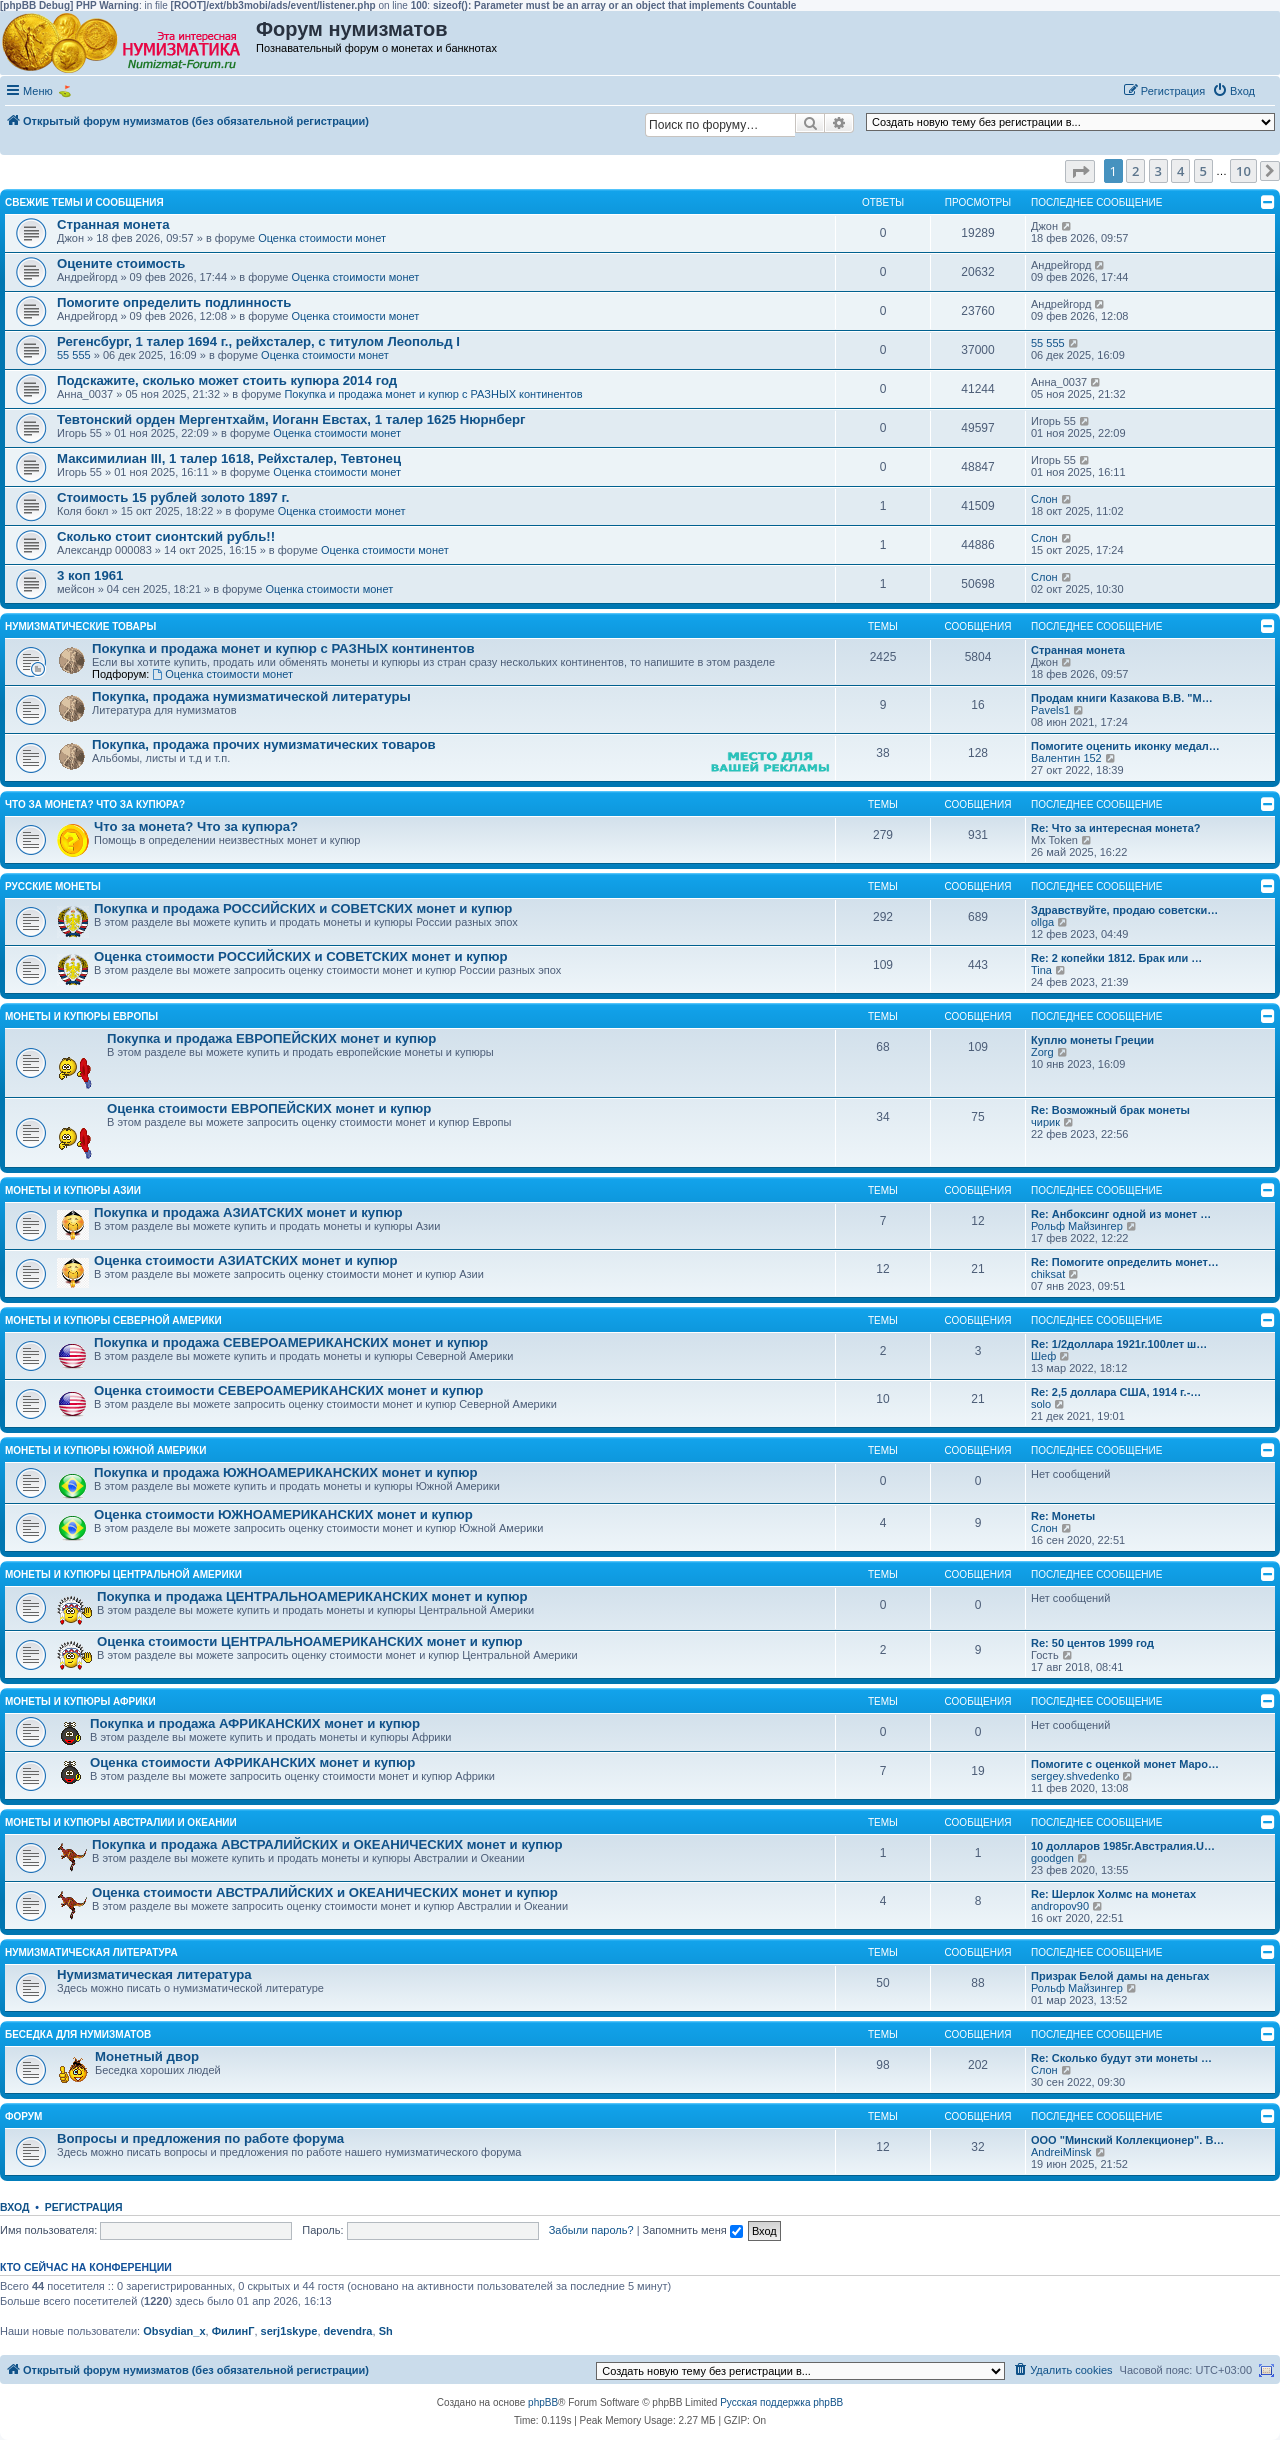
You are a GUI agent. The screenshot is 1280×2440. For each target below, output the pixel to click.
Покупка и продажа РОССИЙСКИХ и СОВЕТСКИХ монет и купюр (303, 908)
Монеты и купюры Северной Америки (113, 1320)
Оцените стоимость (121, 263)
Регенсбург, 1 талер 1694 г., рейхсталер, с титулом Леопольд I (258, 341)
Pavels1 (1050, 710)
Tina (1041, 970)
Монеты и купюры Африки (80, 1701)
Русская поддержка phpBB (781, 2402)
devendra (348, 2331)
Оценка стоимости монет (322, 238)
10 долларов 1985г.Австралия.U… (1123, 1846)
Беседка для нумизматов (78, 2034)
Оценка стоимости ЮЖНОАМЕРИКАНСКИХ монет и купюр (283, 1514)
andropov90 (1060, 1906)
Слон (1044, 499)
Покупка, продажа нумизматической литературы (251, 696)
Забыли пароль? (591, 2230)
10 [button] (1243, 171)
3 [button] (1158, 171)
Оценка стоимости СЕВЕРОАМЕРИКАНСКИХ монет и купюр (288, 1390)
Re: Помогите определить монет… (1125, 1262)
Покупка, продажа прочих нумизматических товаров (264, 744)
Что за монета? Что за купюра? (95, 804)
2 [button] (1135, 171)
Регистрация (84, 2207)
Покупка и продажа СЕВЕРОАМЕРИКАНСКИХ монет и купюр (291, 1342)
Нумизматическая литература (91, 1952)
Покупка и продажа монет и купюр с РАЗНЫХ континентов (433, 394)
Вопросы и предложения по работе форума (200, 2138)
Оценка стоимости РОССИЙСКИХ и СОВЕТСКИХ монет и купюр (300, 956)
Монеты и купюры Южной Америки (105, 1450)
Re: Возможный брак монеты (1110, 1110)
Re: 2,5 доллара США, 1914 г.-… (1116, 1392)
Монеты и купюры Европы (81, 1016)
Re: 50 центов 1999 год (1092, 1643)
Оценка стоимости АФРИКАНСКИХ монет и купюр (252, 1762)
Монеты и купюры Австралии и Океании (121, 1822)
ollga (1042, 922)
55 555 (74, 355)
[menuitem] (1233, 91)
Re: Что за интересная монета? (1116, 828)
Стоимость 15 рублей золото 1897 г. (173, 497)
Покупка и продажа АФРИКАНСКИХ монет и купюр (255, 1723)
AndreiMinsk (1061, 2152)
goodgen (1052, 1858)
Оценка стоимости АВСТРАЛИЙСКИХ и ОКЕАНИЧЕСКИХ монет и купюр (325, 1892)
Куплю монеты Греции (1092, 1040)
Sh (386, 2331)
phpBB (543, 2402)
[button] (1080, 171)
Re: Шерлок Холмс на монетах (1113, 1894)
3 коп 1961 (90, 575)
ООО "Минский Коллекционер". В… (1127, 2140)
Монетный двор (147, 2056)
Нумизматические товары (80, 626)
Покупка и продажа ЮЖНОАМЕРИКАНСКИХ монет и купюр (286, 1472)
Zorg (1042, 1052)
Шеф (1043, 1356)
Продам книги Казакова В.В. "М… (1122, 698)
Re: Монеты (1063, 1516)
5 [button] (1203, 171)
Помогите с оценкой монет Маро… (1125, 1764)
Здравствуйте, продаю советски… (1124, 910)
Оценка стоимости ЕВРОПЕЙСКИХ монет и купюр (269, 1108)
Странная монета (113, 224)
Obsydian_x (174, 2331)
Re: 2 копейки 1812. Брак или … (1116, 958)
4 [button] (1180, 171)
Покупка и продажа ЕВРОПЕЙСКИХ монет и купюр (271, 1038)
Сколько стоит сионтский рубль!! (166, 536)
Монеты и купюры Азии (73, 1190)
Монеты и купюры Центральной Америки (123, 1574)
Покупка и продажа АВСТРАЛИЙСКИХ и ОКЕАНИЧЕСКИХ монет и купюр (327, 1844)
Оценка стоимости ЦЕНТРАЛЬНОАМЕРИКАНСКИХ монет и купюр (310, 1641)
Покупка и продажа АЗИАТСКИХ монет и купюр (248, 1212)
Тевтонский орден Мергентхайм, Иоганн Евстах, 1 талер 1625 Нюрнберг (291, 419)
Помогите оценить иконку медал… (1125, 746)
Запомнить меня (693, 2230)
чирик (1045, 1122)
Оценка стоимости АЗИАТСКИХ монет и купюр (246, 1260)
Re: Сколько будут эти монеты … (1121, 2058)
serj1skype (289, 2331)
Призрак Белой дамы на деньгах (1120, 1976)
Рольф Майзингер (1077, 1226)
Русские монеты (53, 886)
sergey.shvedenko (1075, 1776)
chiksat (1048, 1274)
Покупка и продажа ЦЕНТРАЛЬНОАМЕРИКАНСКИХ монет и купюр (312, 1596)
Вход (14, 2207)
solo (1041, 1404)
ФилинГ (233, 2331)
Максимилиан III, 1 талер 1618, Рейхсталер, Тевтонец (229, 458)
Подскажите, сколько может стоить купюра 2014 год (227, 380)
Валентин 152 (1066, 758)
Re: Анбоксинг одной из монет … (1121, 1214)
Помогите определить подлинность (174, 302)
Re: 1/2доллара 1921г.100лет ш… (1119, 1344)
